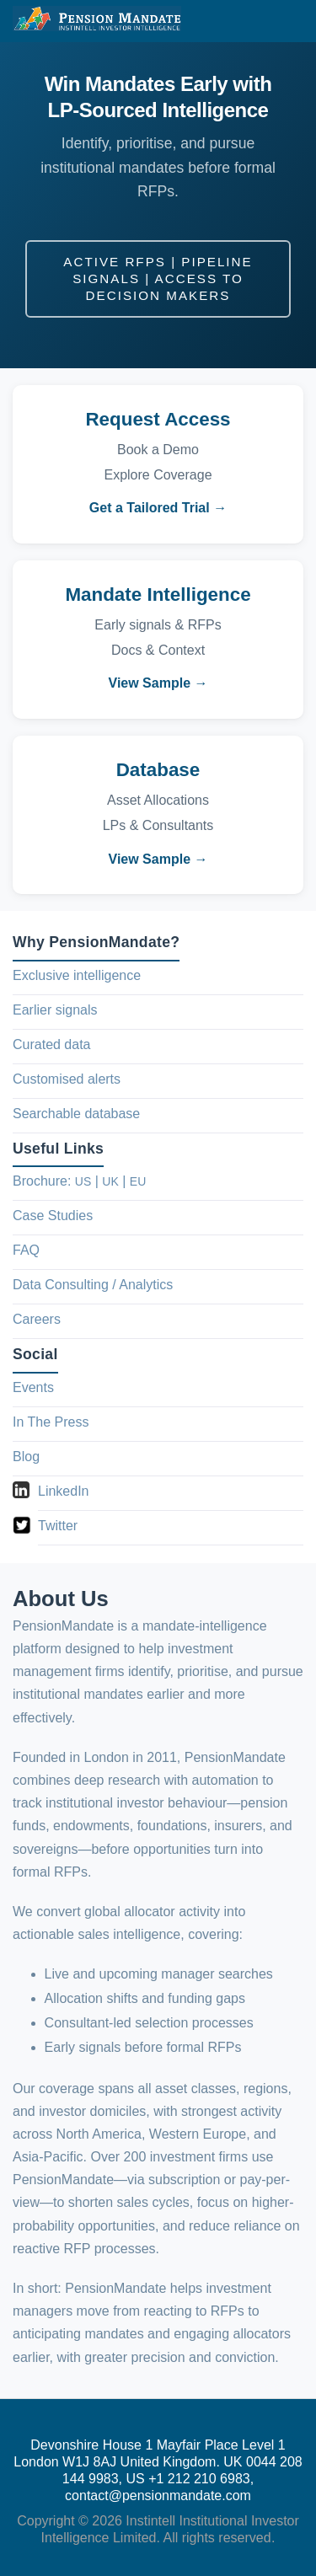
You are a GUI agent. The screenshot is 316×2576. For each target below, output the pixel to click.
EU (138, 1181)
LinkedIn (63, 1491)
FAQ (26, 1250)
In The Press (50, 1422)
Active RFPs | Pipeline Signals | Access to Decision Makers (157, 278)
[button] (286, 21)
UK (110, 1181)
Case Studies (53, 1215)
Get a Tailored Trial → (158, 508)
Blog (26, 1456)
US (83, 1181)
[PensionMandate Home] (97, 19)
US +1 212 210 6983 (187, 2479)
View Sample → (158, 683)
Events (33, 1387)
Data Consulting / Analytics (93, 1284)
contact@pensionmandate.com (158, 2495)
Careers (37, 1319)
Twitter (58, 1525)
